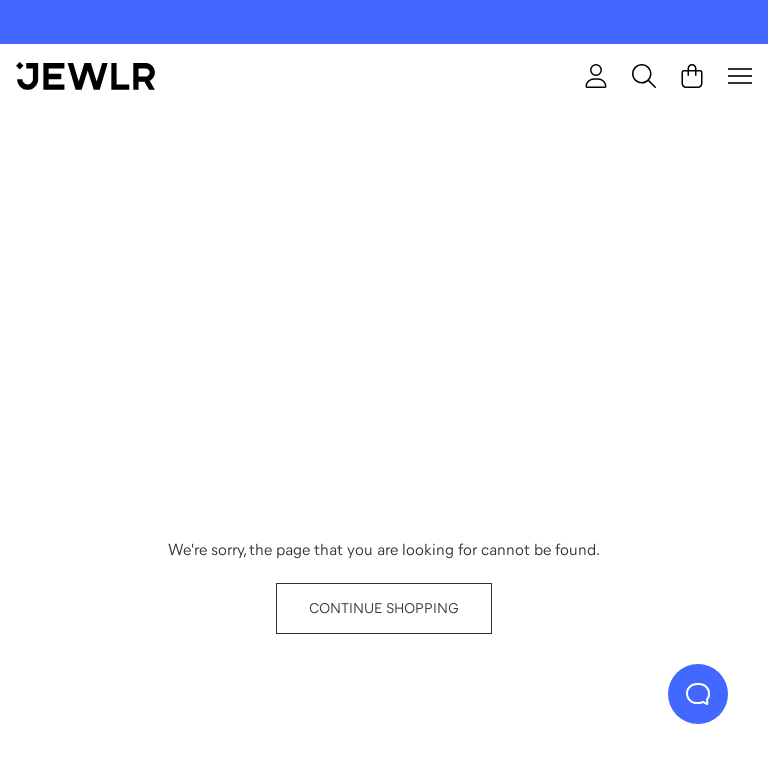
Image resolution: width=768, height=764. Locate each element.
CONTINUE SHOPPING (384, 608)
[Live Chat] (698, 694)
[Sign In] (596, 76)
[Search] (644, 76)
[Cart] (692, 76)
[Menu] (740, 76)
